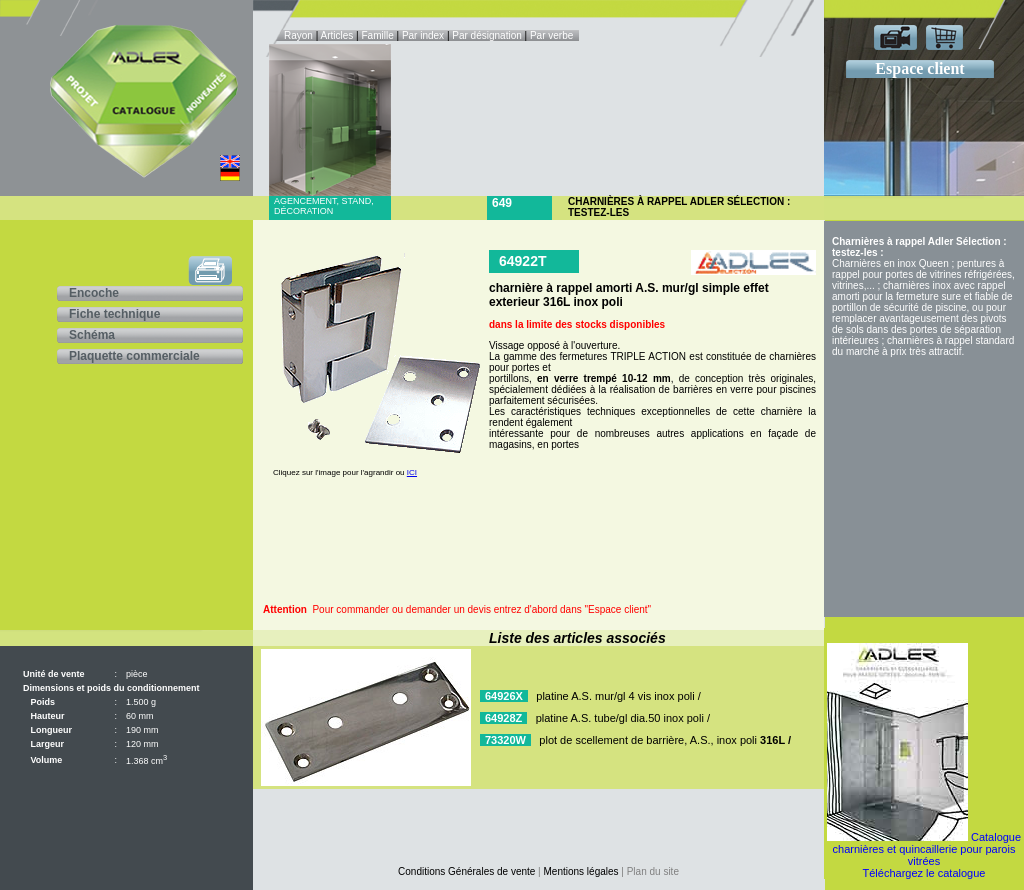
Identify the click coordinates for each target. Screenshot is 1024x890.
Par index (423, 35)
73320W (505, 740)
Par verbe (553, 35)
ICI (412, 472)
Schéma (92, 335)
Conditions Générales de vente (466, 871)
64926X (504, 696)
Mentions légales (581, 871)
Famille (378, 35)
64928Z (503, 718)
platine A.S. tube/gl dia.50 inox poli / (623, 718)
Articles (337, 35)
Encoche (94, 293)
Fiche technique (114, 314)
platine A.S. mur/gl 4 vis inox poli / (618, 696)
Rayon (300, 35)
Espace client (919, 68)
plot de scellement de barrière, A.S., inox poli (665, 740)
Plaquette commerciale (134, 356)
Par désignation (487, 35)
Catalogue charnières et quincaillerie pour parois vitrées (927, 849)
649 (502, 203)
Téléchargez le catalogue (924, 873)
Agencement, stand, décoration (324, 206)
